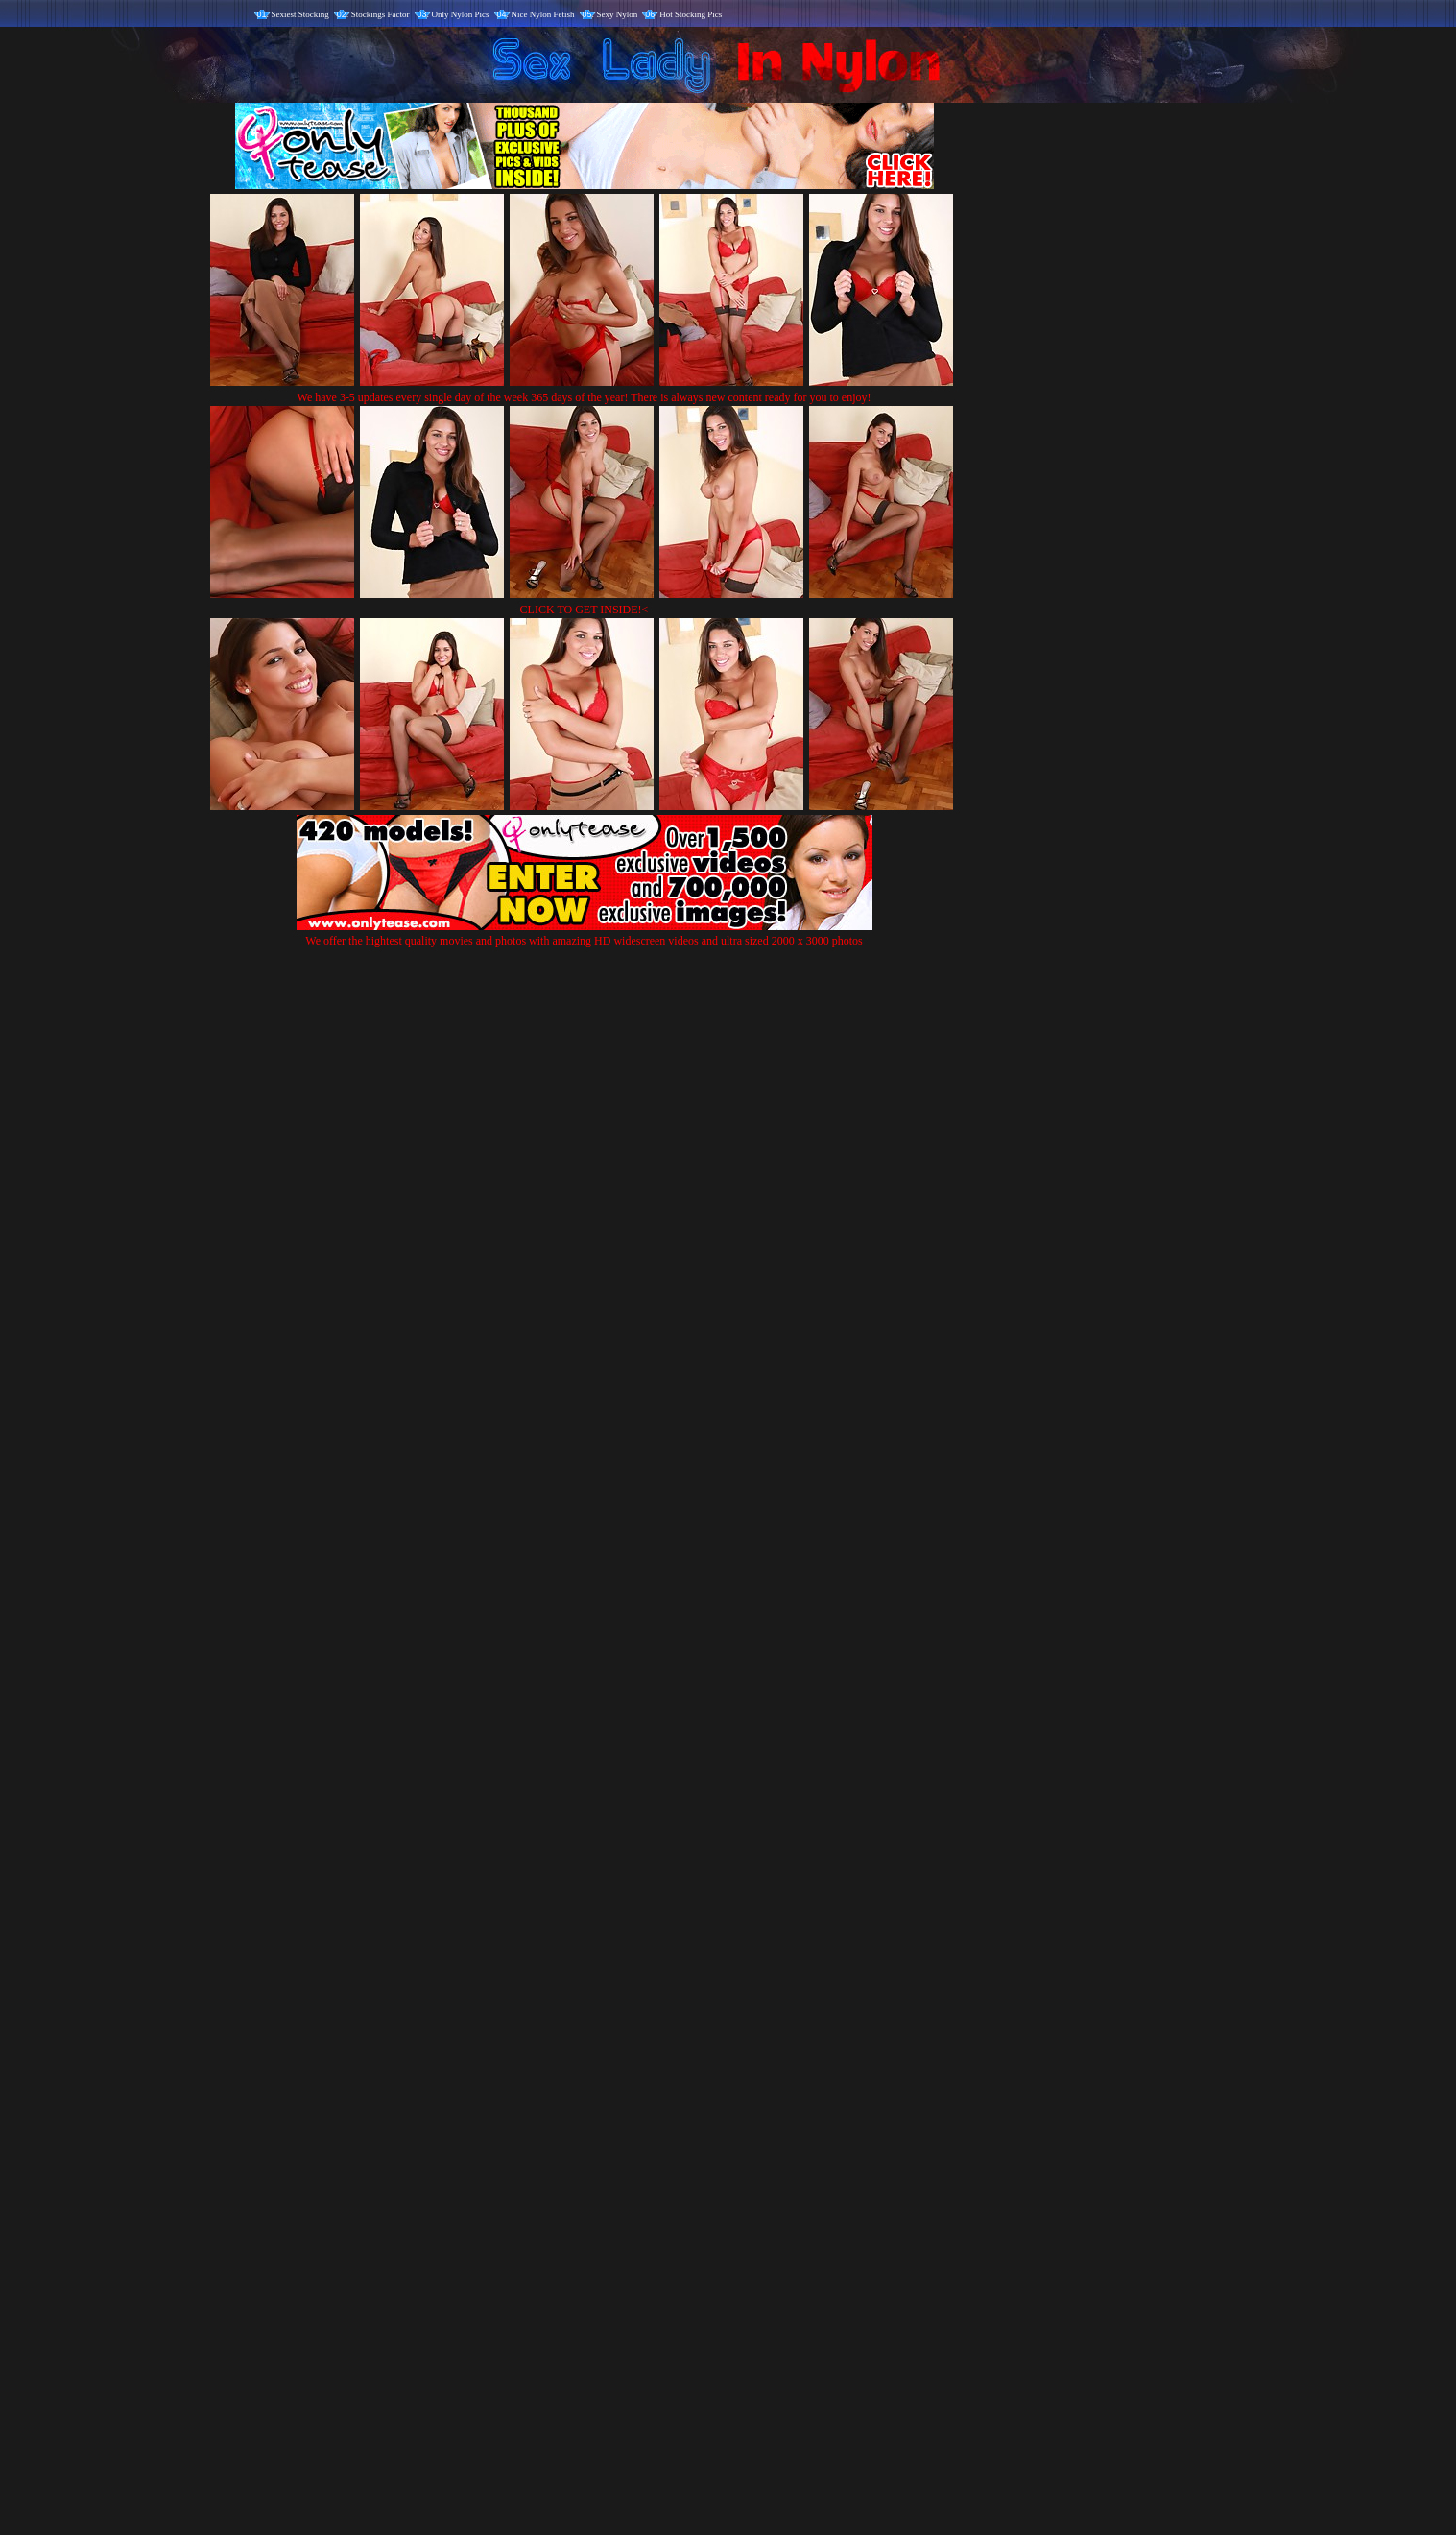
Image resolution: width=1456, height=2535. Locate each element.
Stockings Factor (380, 14)
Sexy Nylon (617, 14)
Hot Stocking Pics (690, 14)
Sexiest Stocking (300, 14)
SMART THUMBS (761, 2134)
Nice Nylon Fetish (543, 14)
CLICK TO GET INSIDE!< (584, 609)
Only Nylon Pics (460, 14)
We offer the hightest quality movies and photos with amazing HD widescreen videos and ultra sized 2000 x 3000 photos (584, 933)
